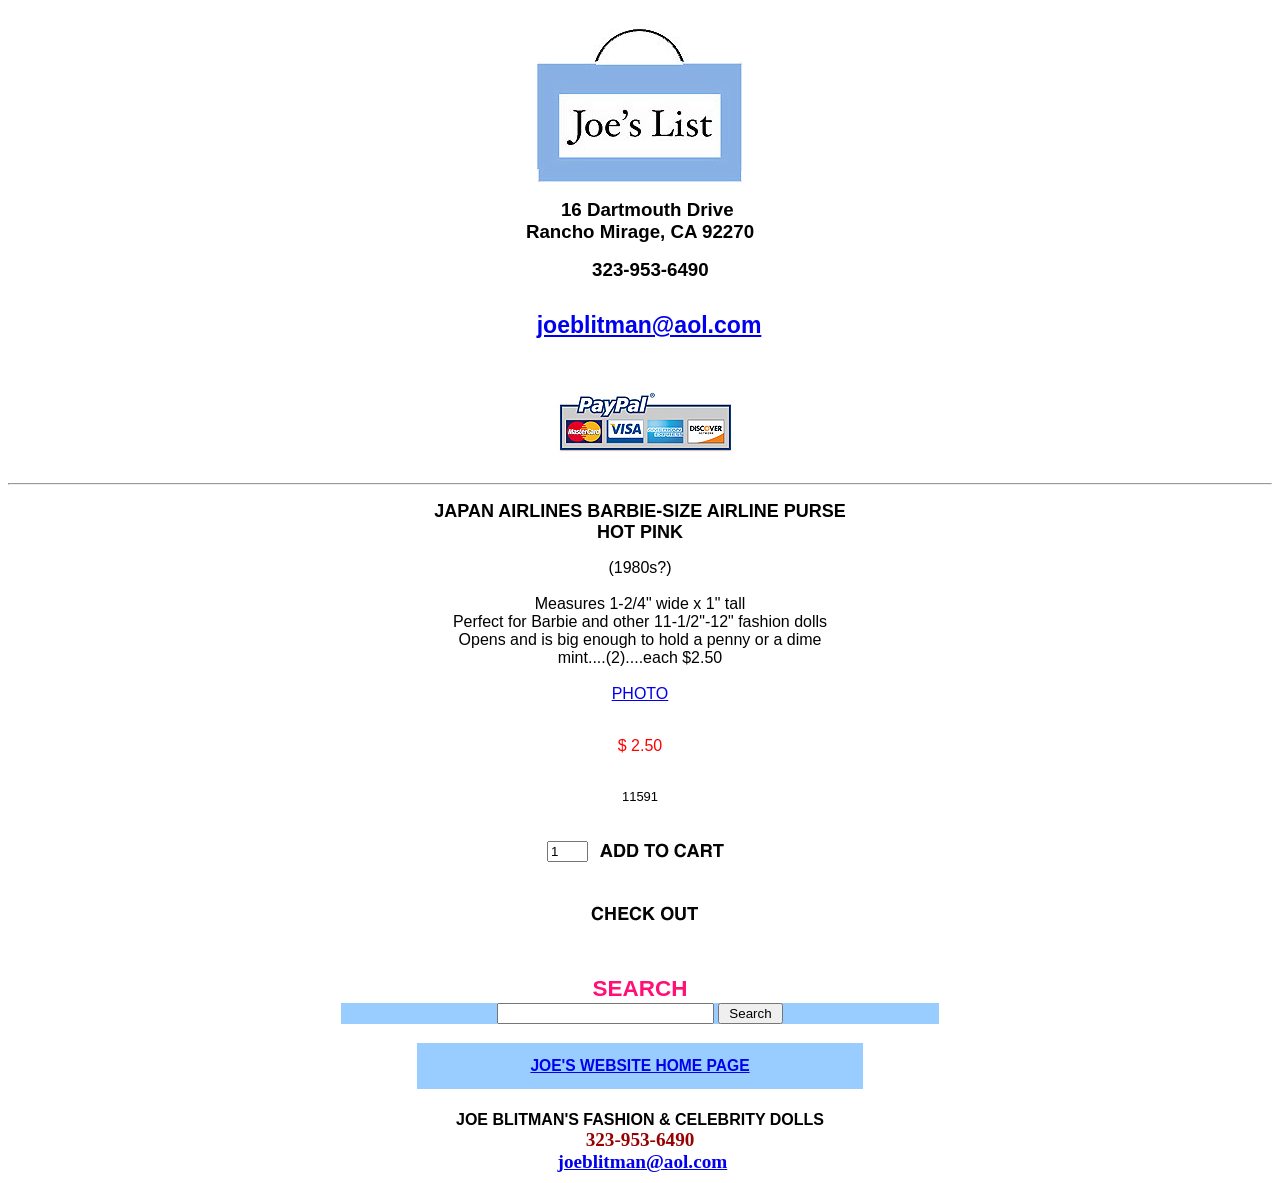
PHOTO (640, 693)
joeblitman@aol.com (649, 325)
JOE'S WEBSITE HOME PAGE (639, 1065)
